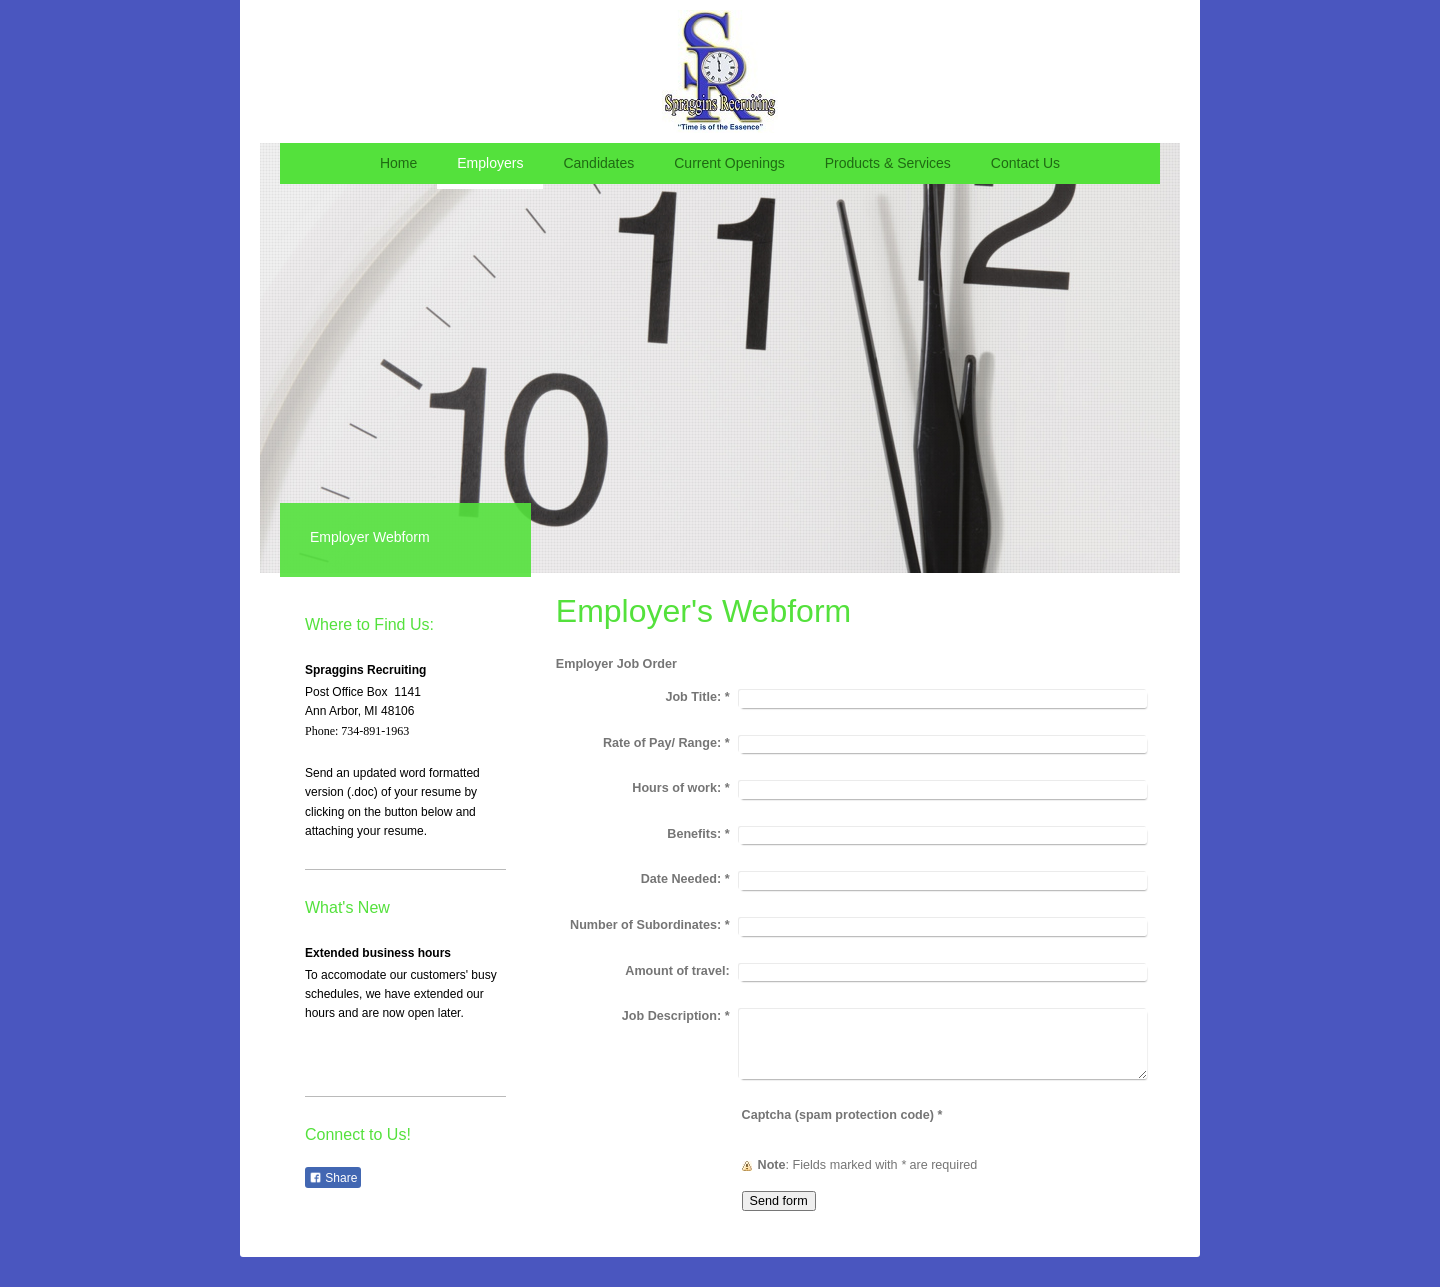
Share (333, 1178)
